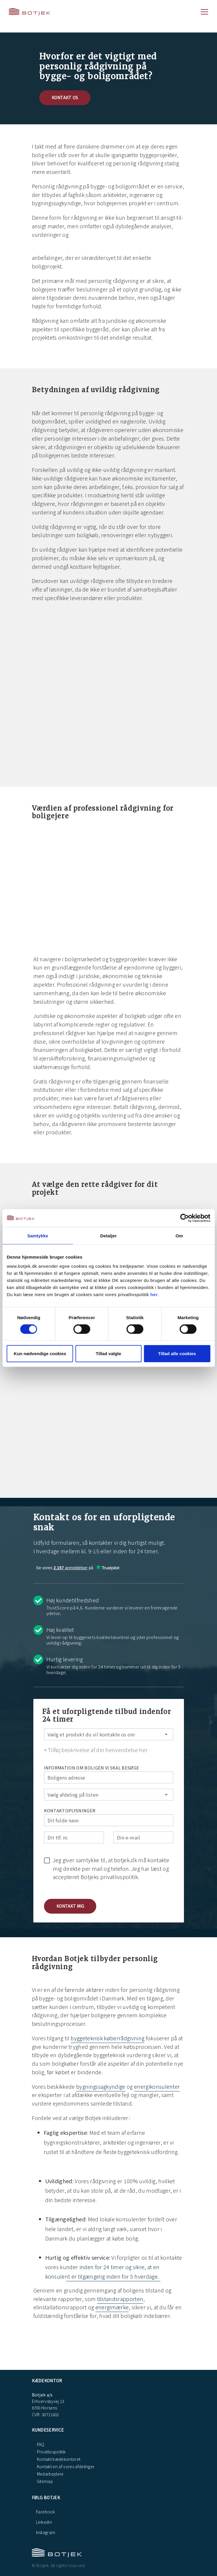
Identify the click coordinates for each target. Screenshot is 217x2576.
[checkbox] (108, 1868)
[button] (70, 1906)
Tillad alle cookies (177, 1353)
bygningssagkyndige (100, 2086)
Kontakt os (65, 97)
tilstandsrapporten (120, 2299)
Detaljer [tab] (108, 1235)
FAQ (40, 2444)
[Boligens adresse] (109, 1777)
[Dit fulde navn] (109, 1820)
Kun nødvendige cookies (40, 1353)
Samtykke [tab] (37, 1235)
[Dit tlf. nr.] (74, 1837)
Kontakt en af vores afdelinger (65, 2466)
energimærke (112, 2307)
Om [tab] (179, 1235)
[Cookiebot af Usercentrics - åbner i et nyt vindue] (184, 1217)
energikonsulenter (157, 2086)
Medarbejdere (50, 2474)
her (154, 1294)
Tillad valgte (108, 1353)
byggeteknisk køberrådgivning (107, 2038)
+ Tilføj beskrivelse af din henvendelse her (96, 1750)
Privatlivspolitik (51, 2452)
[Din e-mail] (143, 1837)
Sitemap (44, 2481)
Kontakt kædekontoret (58, 2459)
